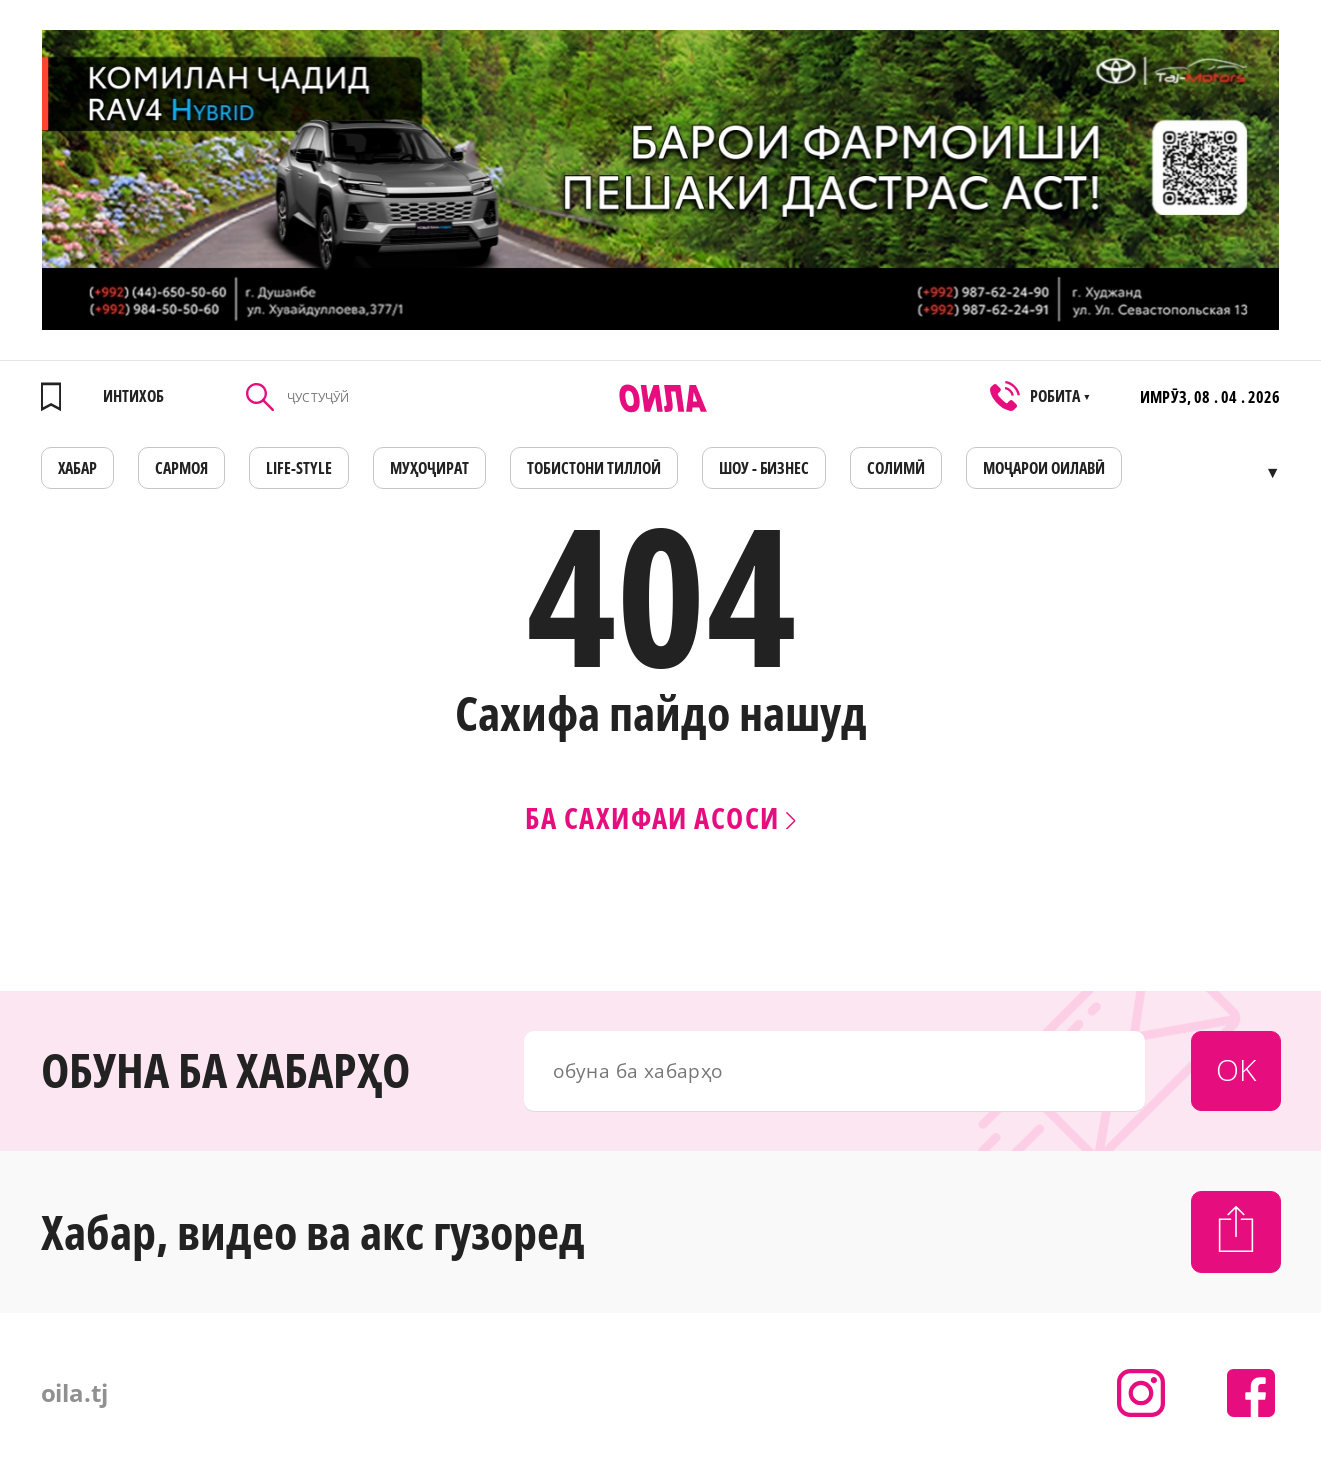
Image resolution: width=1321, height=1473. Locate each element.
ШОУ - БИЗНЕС (764, 468)
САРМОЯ (181, 468)
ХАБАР (78, 468)
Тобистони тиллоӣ (594, 468)
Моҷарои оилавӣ (1044, 468)
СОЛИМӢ (896, 468)
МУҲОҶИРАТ (429, 468)
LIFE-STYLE (299, 468)
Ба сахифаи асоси (660, 817)
